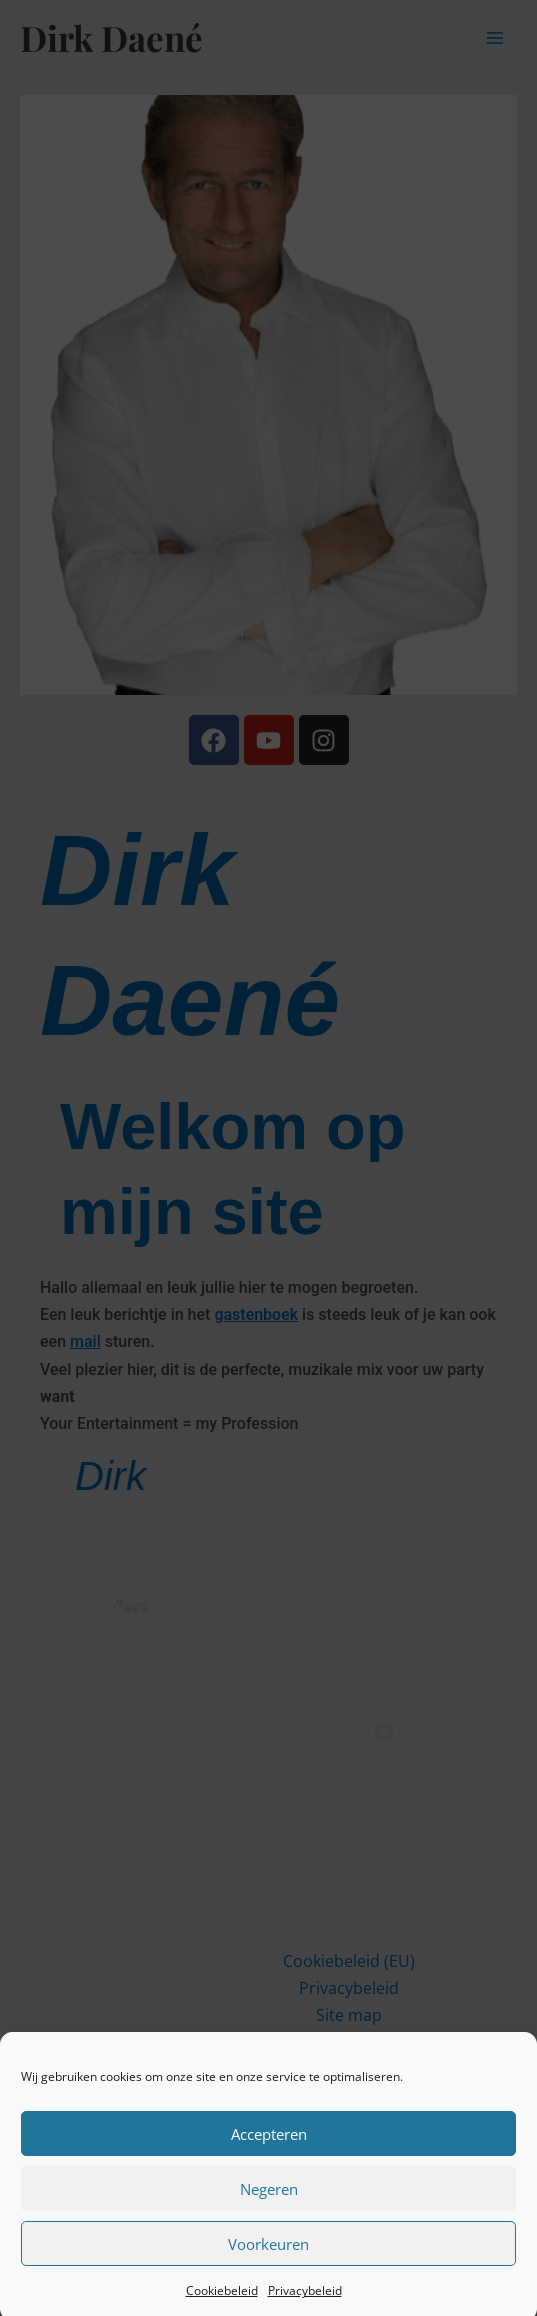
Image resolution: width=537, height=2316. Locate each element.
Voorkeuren (268, 2255)
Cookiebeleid (222, 2301)
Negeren (269, 2200)
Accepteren (269, 2145)
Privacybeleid (305, 2301)
